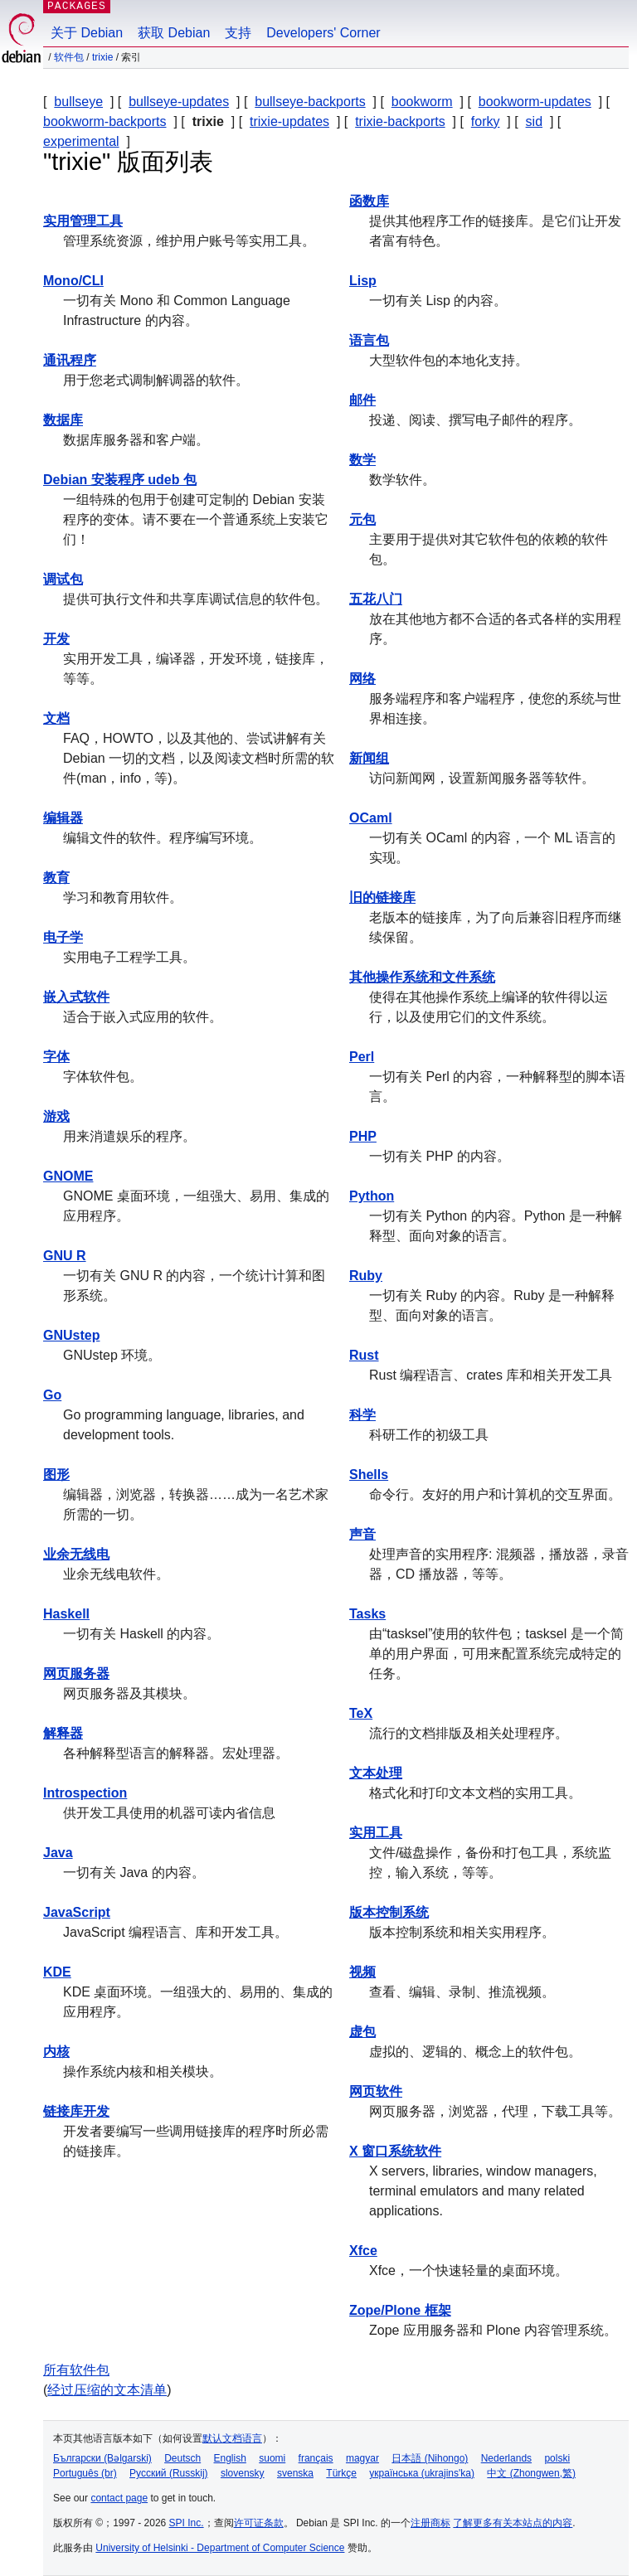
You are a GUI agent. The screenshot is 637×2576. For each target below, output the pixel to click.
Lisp (363, 281)
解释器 (63, 1733)
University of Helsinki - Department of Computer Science (219, 2548)
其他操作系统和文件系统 (422, 977)
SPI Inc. (186, 2523)
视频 (362, 1972)
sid (534, 121)
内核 (56, 2052)
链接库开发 (76, 2111)
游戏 (56, 1116)
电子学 (63, 937)
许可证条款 (259, 2523)
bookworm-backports (105, 121)
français (316, 2458)
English (230, 2458)
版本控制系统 (389, 1912)
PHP (363, 1136)
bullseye (78, 102)
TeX (360, 1713)
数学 (362, 460)
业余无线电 (76, 1554)
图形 (56, 1474)
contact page (119, 2498)
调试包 (63, 579)
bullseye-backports (310, 102)
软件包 (69, 57)
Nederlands (506, 2458)
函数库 (369, 201)
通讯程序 (69, 360)
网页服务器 (76, 1673)
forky (485, 121)
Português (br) (85, 2473)
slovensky (243, 2473)
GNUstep (71, 1335)
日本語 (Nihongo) (429, 2458)
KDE (57, 1972)
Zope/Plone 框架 (400, 2310)
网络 (362, 679)
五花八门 (375, 599)
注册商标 (430, 2523)
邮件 (362, 400)
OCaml (370, 818)
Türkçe (341, 2473)
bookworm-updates (535, 102)
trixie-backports (400, 121)
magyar (362, 2458)
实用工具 (375, 1833)
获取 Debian (174, 33)
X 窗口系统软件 (395, 2151)
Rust (364, 1355)
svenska (295, 2473)
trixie (102, 57)
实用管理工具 (83, 221)
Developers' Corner (323, 33)
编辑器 (63, 818)
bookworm (422, 102)
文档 (56, 718)
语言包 (369, 340)
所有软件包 (76, 2370)
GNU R (64, 1256)
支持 (238, 33)
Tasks (367, 1614)
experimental (81, 141)
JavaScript (76, 1912)
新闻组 (369, 758)
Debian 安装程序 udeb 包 (120, 480)
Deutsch (182, 2458)
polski (557, 2458)
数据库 (63, 420)
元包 (362, 519)
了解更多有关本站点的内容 (512, 2523)
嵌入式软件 (76, 997)
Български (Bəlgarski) (102, 2458)
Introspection (85, 1793)
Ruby (365, 1276)
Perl (361, 1057)
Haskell (66, 1614)
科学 (362, 1415)
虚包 (362, 2032)
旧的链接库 (382, 897)
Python (371, 1196)
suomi (272, 2458)
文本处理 (375, 1773)
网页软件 (375, 2091)
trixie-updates (289, 121)
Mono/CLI (73, 281)
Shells (368, 1474)
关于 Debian (87, 33)
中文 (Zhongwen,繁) (531, 2473)
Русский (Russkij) (168, 2473)
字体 (56, 1057)
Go (52, 1395)
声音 (362, 1534)
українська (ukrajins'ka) (421, 2473)
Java (58, 1853)
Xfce (363, 2251)
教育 (56, 878)
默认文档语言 (232, 2438)
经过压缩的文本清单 (107, 2390)
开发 (56, 639)
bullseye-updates (179, 102)
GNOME (68, 1176)
